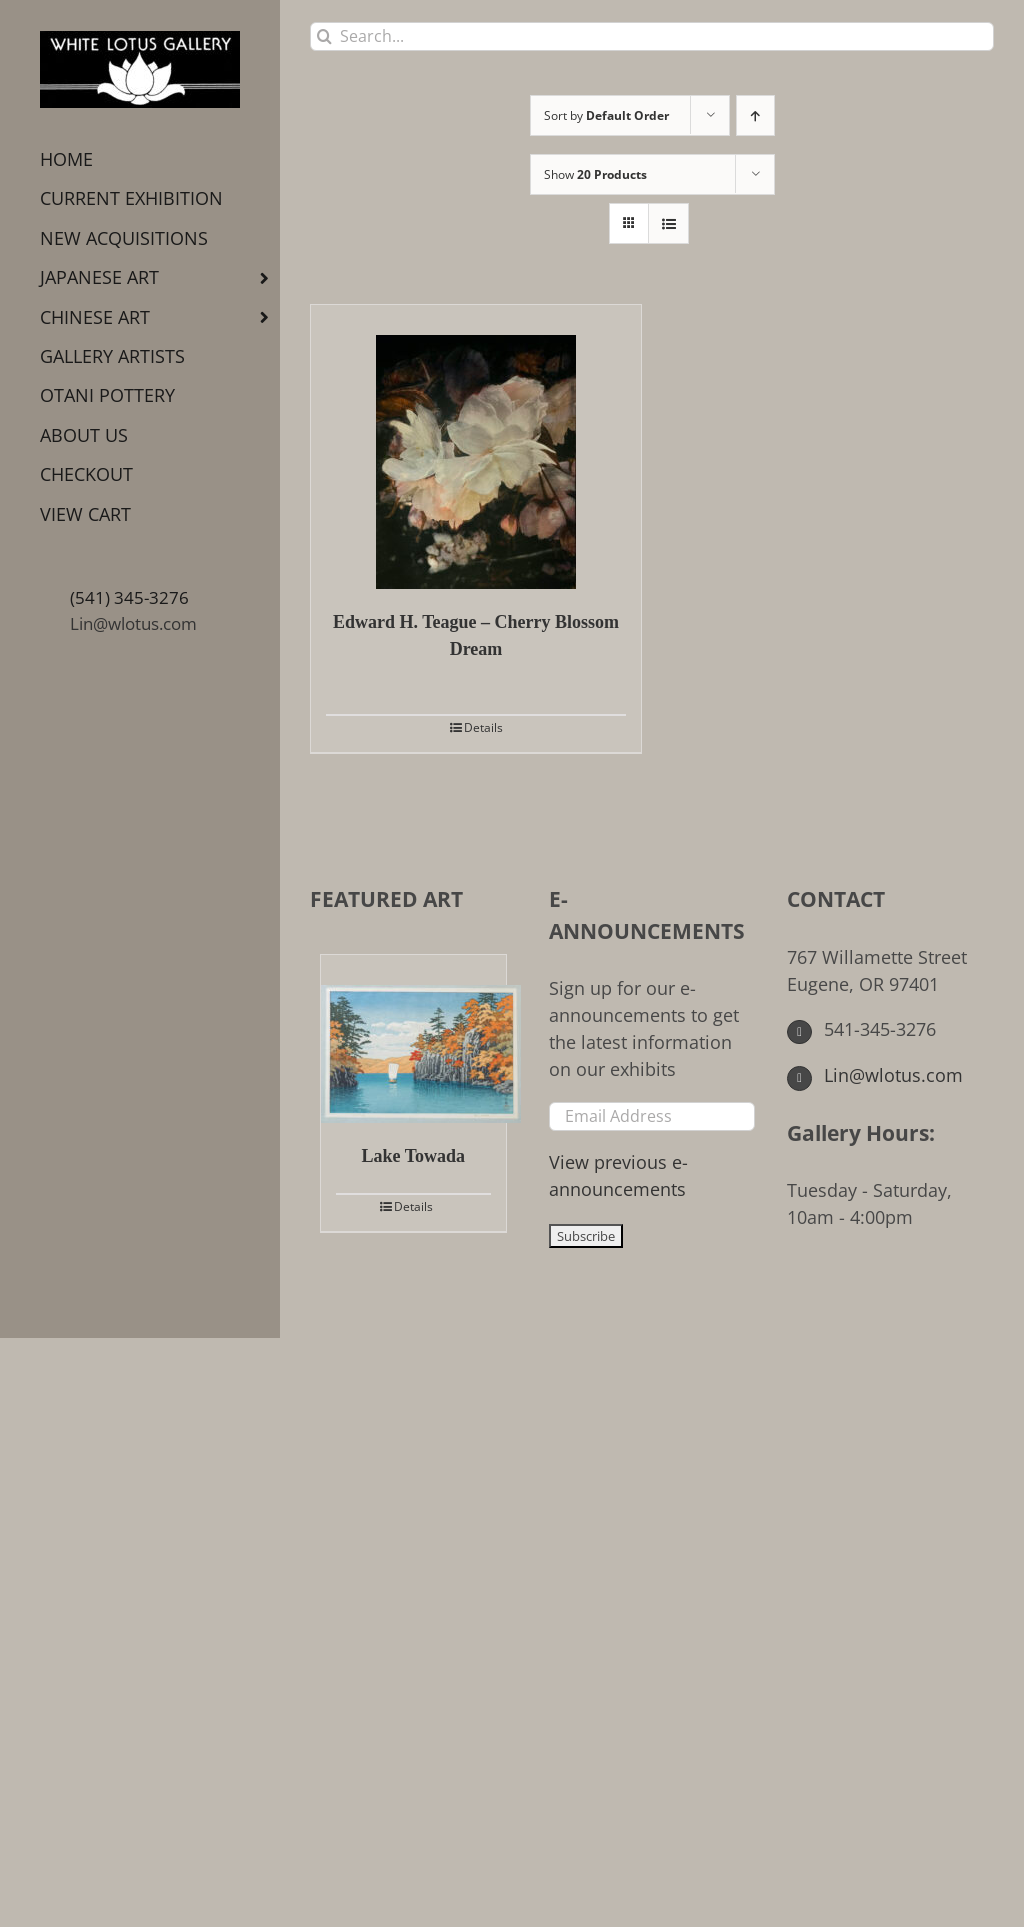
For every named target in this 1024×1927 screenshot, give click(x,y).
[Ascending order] (755, 115)
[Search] (324, 36)
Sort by (606, 115)
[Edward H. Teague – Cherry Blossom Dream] (476, 447)
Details (483, 727)
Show (595, 174)
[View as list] (668, 223)
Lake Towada (414, 1156)
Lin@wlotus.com (133, 623)
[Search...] (652, 36)
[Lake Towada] (413, 1039)
